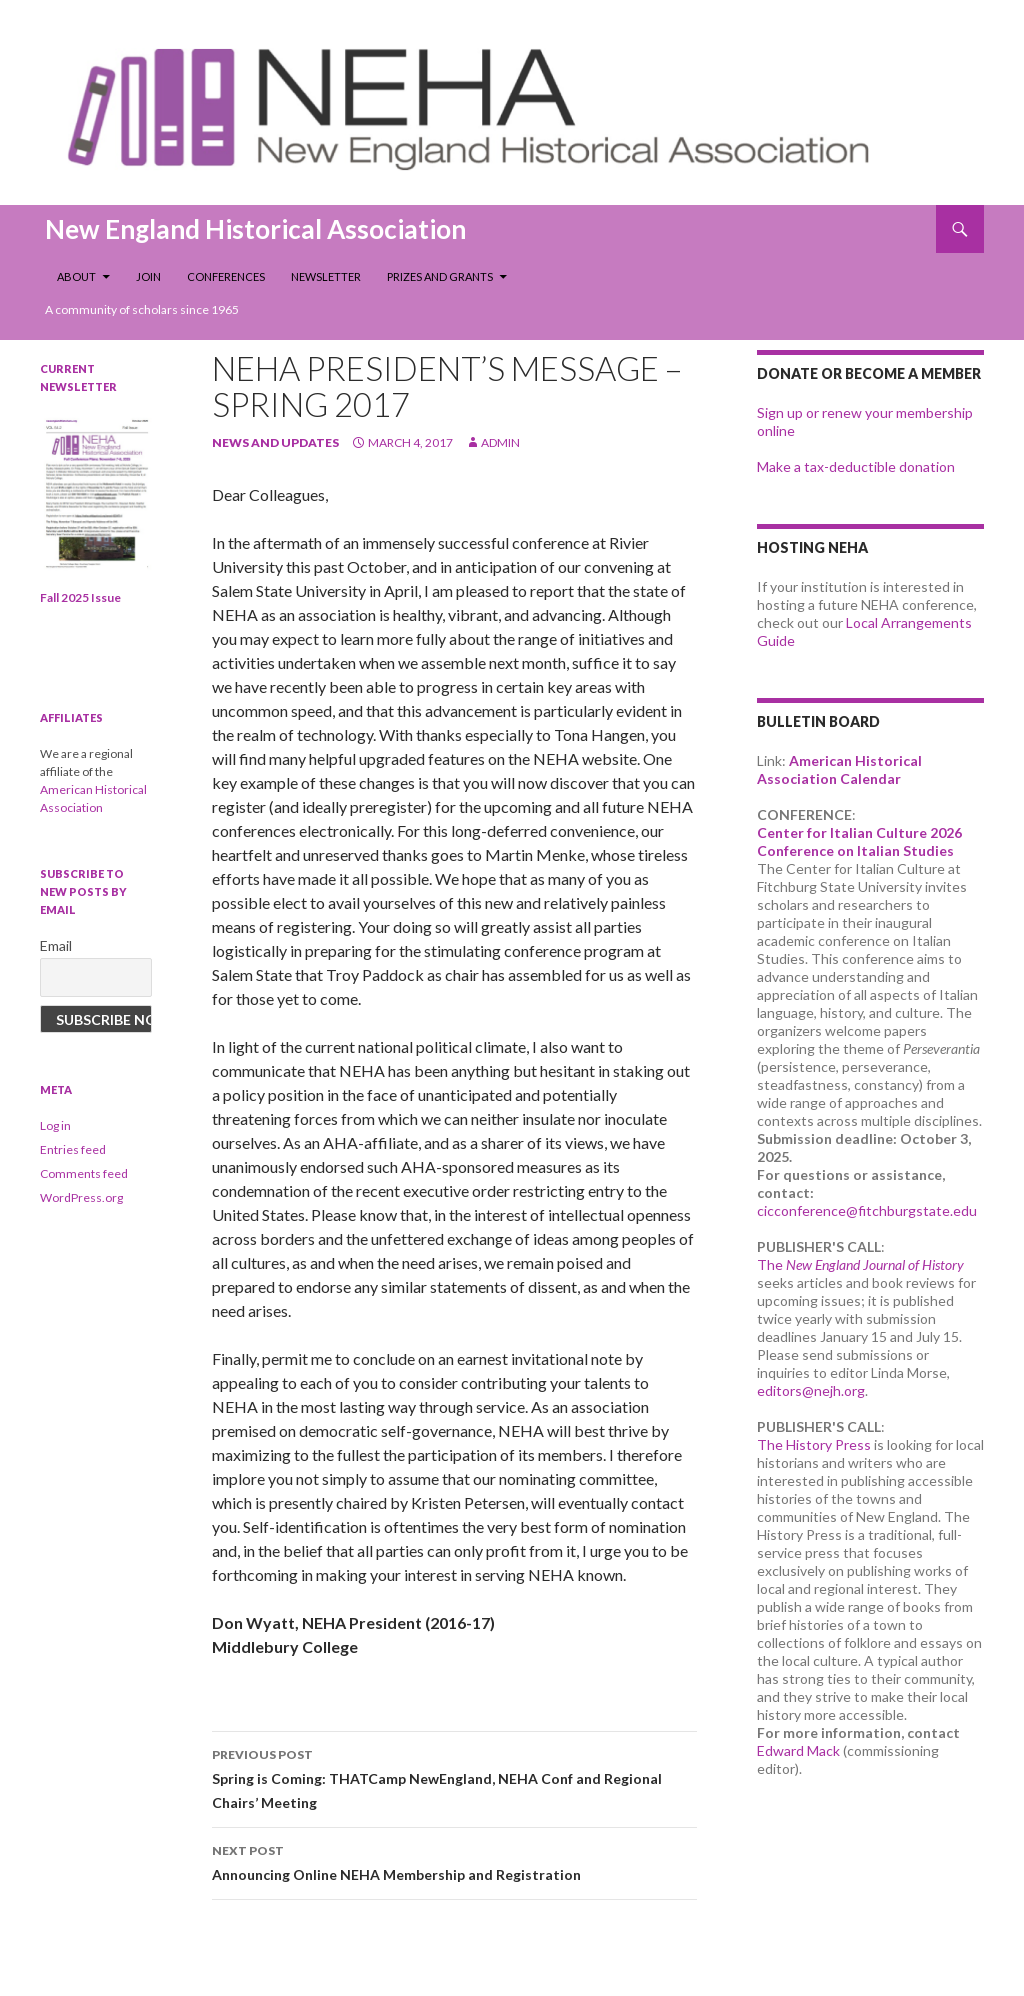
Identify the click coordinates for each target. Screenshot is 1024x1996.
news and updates (275, 442)
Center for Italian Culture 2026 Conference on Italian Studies (859, 841)
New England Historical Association (255, 229)
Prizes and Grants (440, 276)
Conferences (226, 276)
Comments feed (84, 1173)
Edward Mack (798, 1750)
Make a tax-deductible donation (856, 466)
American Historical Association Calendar (839, 769)
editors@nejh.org (811, 1390)
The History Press (814, 1444)
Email (56, 945)
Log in (55, 1125)
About (76, 276)
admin (500, 442)
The (860, 1264)
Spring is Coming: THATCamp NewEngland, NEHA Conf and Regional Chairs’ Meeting (454, 1777)
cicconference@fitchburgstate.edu (867, 1210)
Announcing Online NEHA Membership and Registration (454, 1861)
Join (148, 276)
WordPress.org (81, 1197)
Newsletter (326, 276)
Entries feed (73, 1149)
